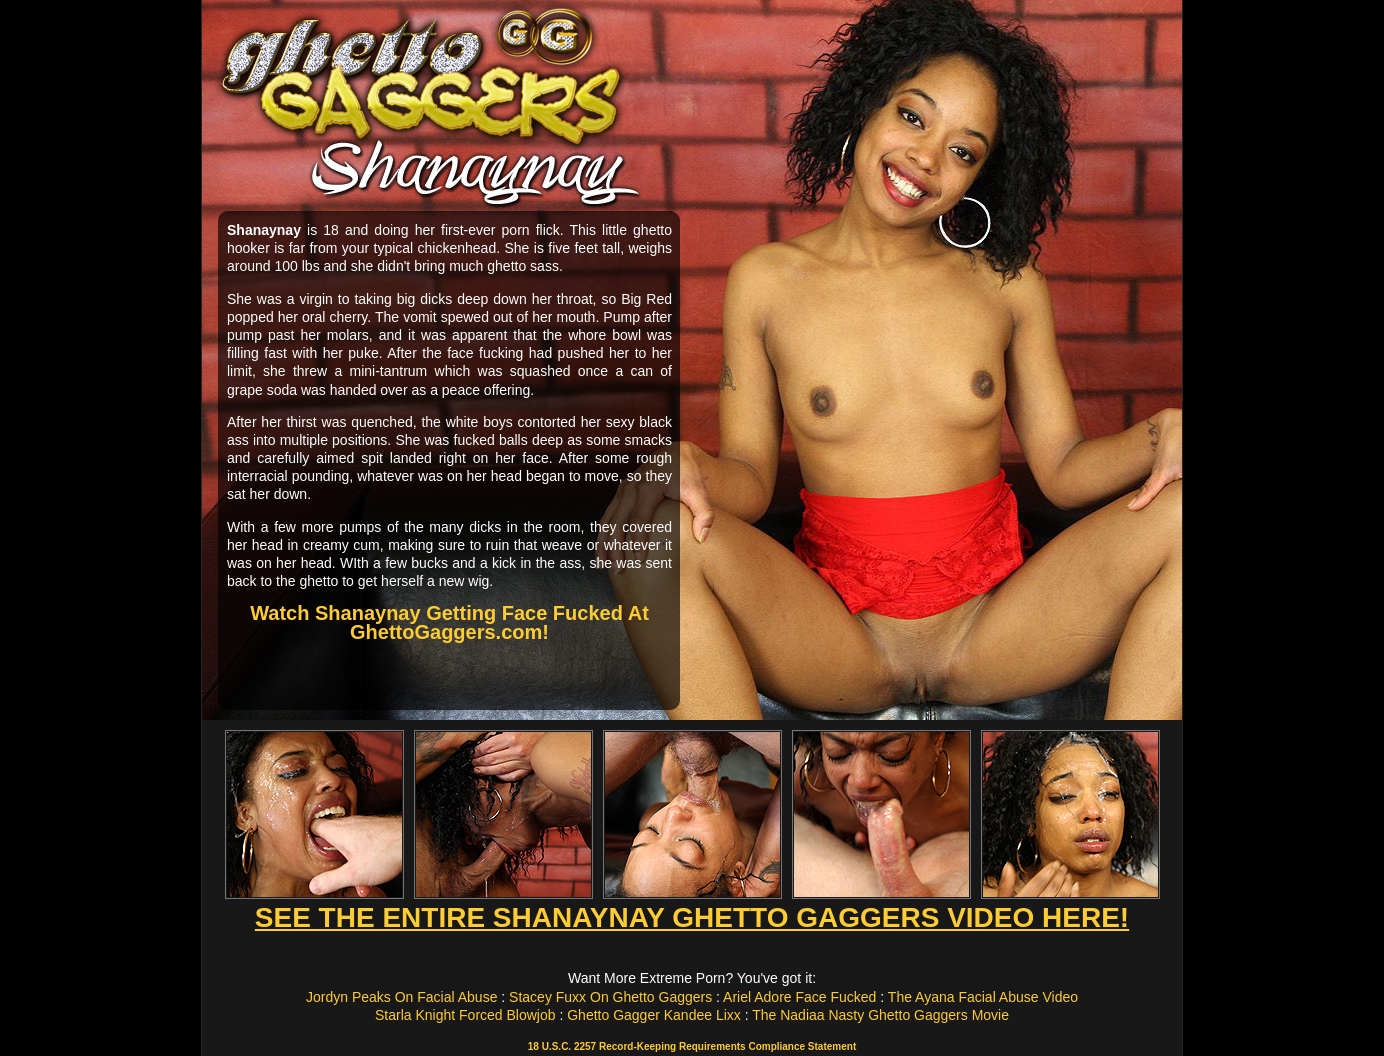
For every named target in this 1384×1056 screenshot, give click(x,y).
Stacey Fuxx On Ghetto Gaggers (610, 997)
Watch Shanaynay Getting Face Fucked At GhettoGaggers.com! (449, 622)
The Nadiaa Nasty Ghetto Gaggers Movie (880, 1015)
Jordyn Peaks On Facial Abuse (401, 997)
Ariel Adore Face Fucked (799, 997)
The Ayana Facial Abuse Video (983, 997)
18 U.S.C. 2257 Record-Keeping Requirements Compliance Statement (692, 1046)
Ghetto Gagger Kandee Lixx (654, 1015)
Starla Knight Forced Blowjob (465, 1015)
